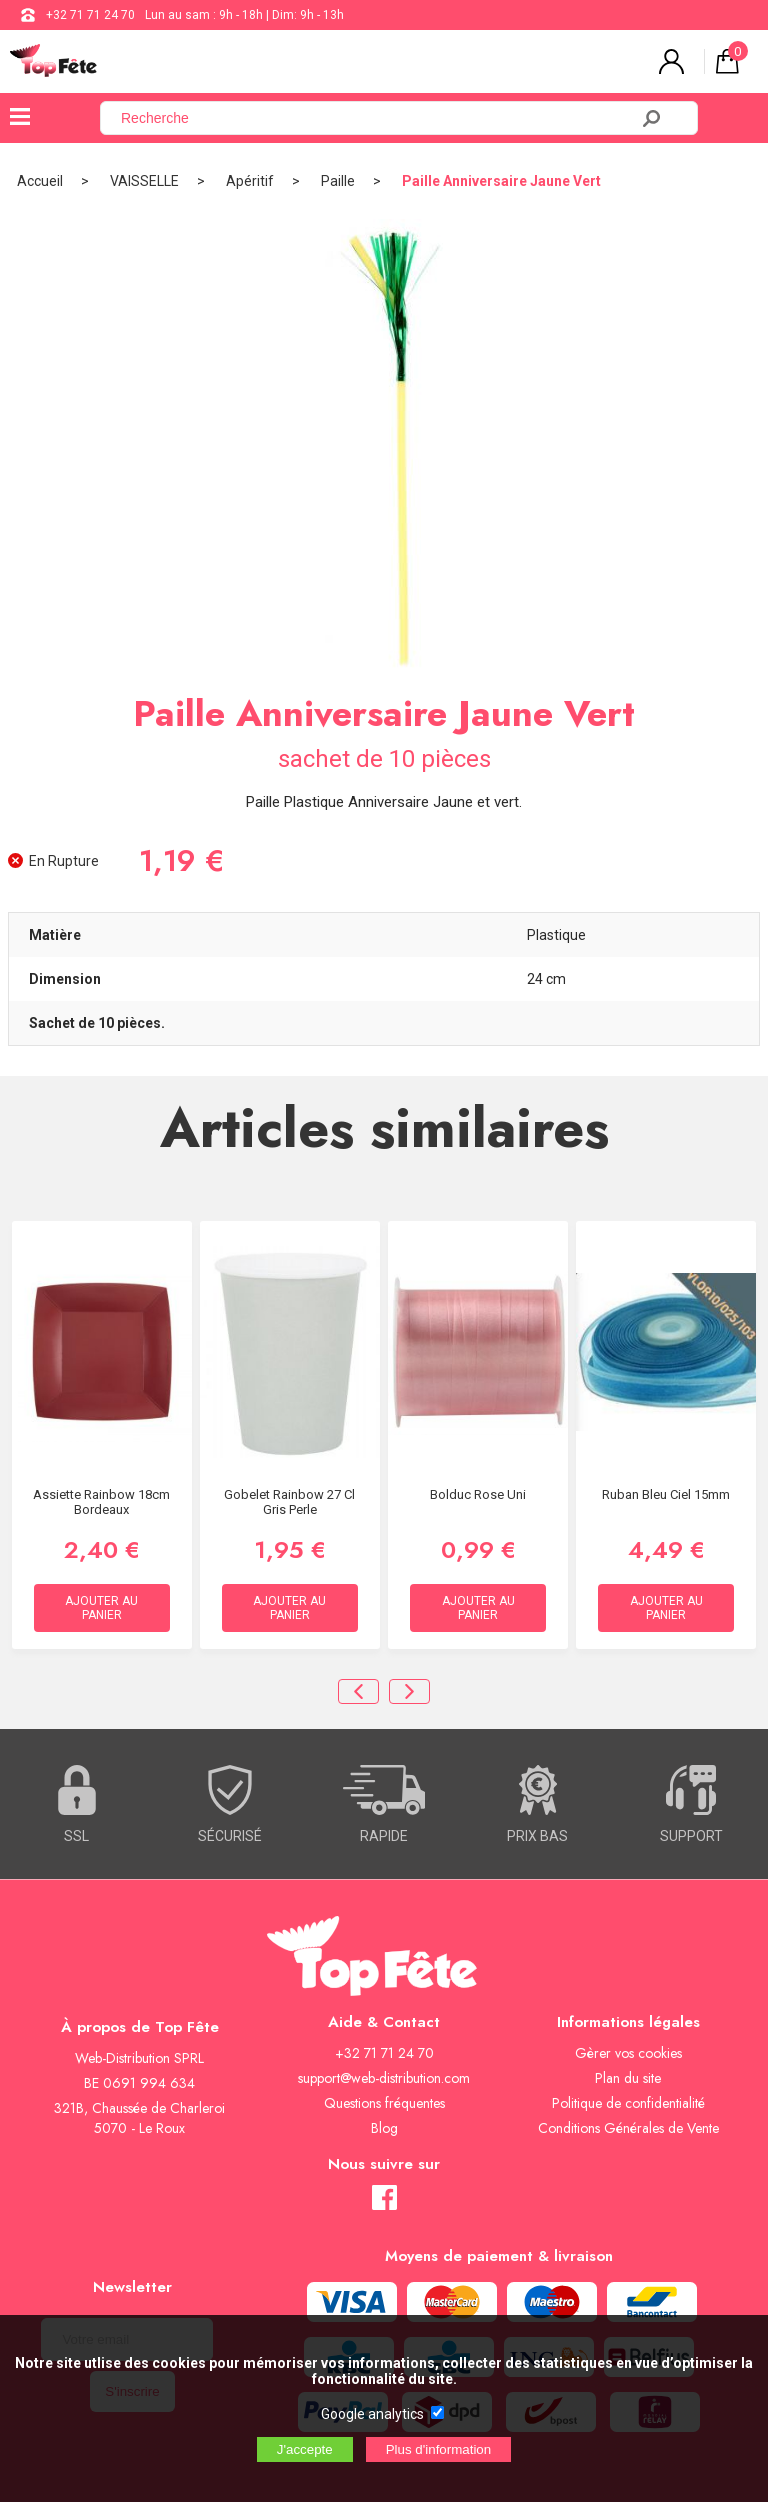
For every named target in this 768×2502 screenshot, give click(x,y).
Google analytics (372, 2414)
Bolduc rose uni (478, 1494)
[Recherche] (376, 118)
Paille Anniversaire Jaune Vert (501, 181)
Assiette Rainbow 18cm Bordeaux (101, 1502)
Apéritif (250, 181)
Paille (338, 181)
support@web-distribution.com (384, 2078)
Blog (384, 2128)
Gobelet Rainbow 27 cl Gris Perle (289, 1502)
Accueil (40, 181)
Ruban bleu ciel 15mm (666, 1494)
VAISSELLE (144, 181)
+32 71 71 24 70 (90, 15)
